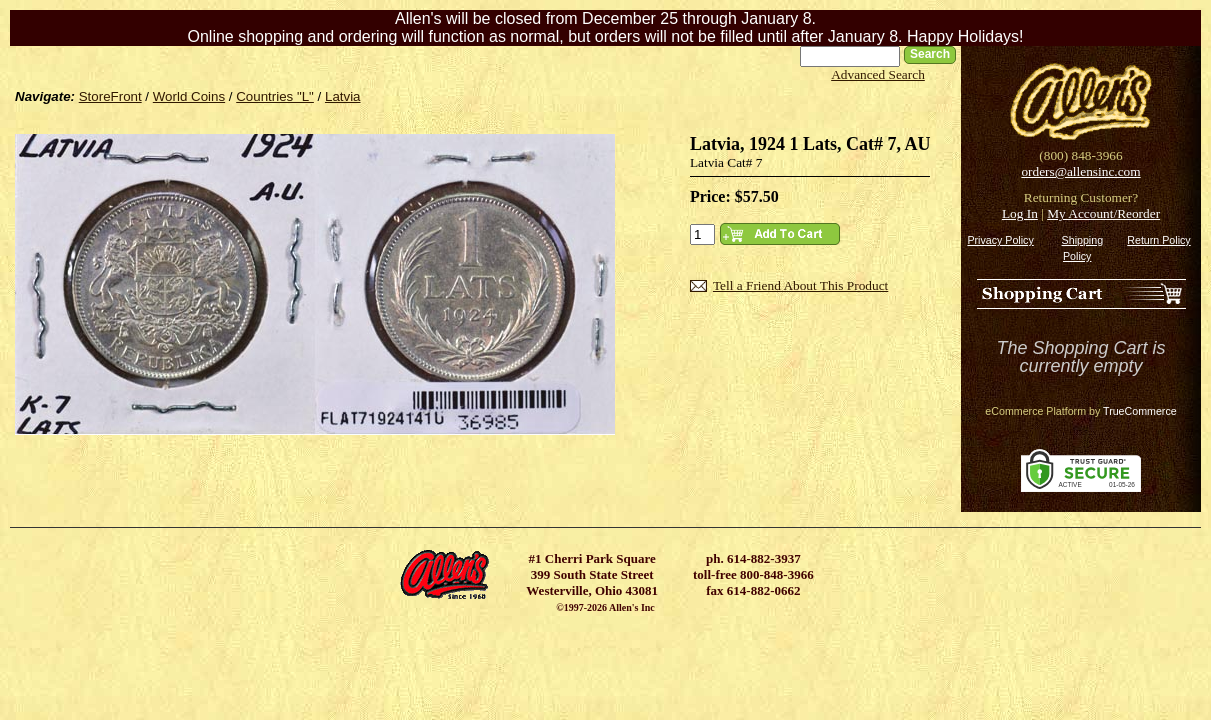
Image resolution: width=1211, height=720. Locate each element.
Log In (1020, 213)
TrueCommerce (1140, 411)
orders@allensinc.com (1080, 171)
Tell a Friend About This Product (800, 285)
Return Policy (1158, 240)
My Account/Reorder (1103, 213)
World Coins (189, 96)
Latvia (343, 96)
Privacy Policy (1000, 240)
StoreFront (110, 96)
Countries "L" (275, 96)
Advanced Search (878, 74)
